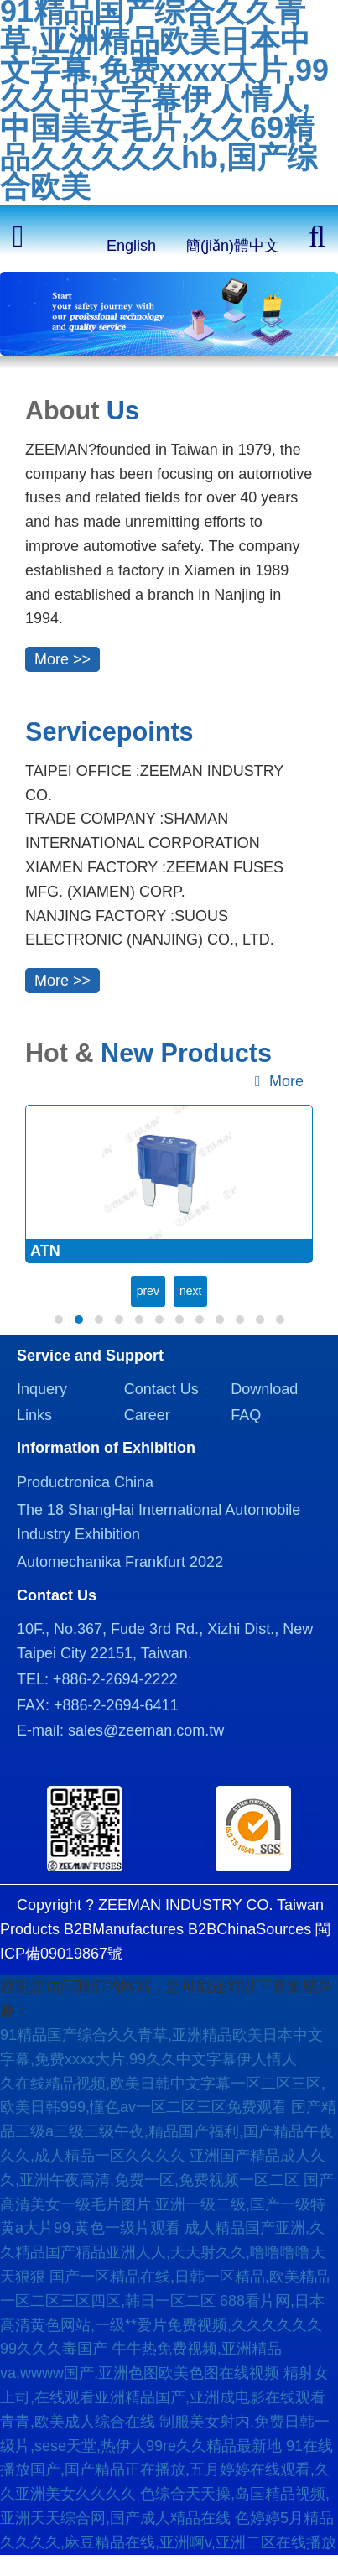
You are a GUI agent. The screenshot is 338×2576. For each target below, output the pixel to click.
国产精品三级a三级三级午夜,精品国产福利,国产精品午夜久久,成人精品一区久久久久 (168, 2131)
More (279, 1081)
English (131, 245)
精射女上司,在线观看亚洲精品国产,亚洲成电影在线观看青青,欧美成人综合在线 (164, 2397)
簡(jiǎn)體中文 (232, 245)
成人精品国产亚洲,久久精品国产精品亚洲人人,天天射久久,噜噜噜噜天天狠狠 (162, 2252)
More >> (62, 659)
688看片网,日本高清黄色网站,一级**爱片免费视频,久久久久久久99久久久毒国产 (162, 2325)
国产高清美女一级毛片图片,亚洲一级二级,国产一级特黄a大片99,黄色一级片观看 (167, 2204)
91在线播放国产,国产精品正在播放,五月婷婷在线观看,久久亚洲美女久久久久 (166, 2470)
